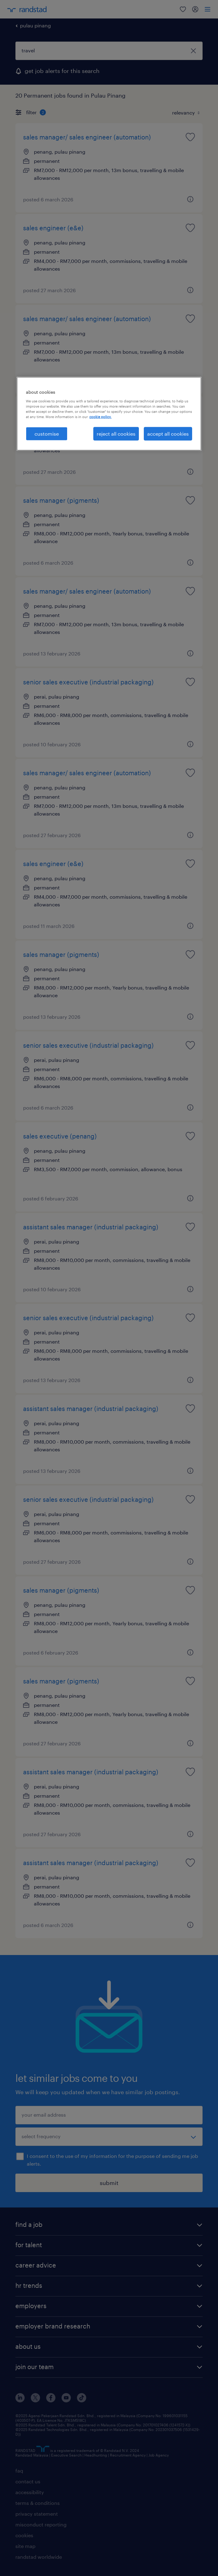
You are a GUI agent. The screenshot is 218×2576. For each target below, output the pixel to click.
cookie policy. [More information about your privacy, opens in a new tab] (100, 417)
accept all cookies (168, 434)
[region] (109, 414)
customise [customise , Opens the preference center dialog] (46, 434)
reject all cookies (116, 434)
